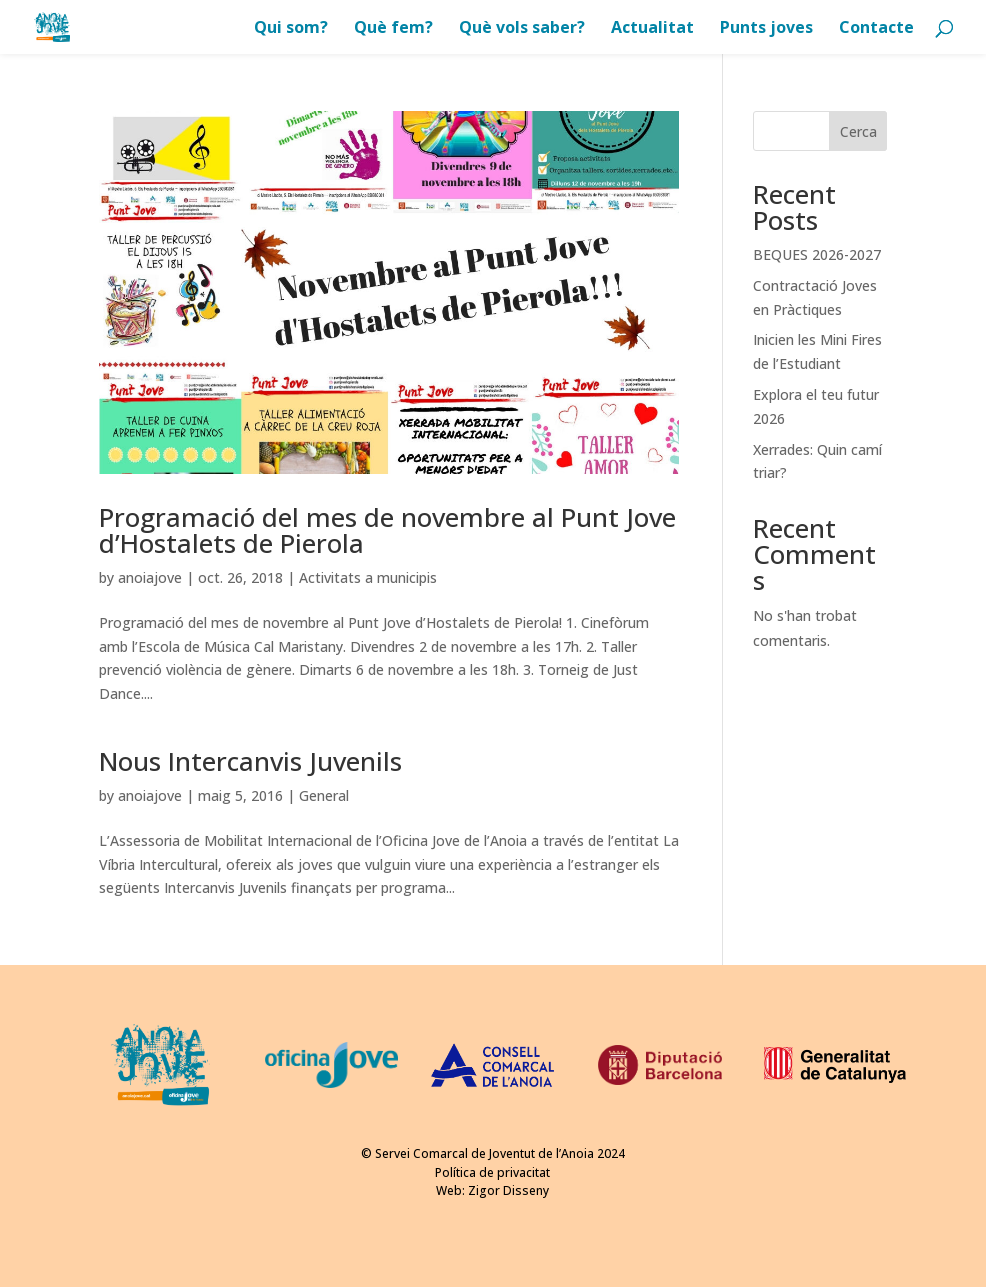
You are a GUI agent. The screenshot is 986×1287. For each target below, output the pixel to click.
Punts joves (766, 29)
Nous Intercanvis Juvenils (250, 761)
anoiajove (150, 577)
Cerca (858, 131)
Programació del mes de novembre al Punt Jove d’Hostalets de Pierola (387, 530)
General (324, 795)
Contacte (876, 29)
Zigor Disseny (508, 1190)
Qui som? (291, 29)
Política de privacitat (492, 1172)
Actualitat (652, 29)
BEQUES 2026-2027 (817, 254)
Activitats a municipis (368, 577)
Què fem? (393, 29)
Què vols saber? (522, 29)
